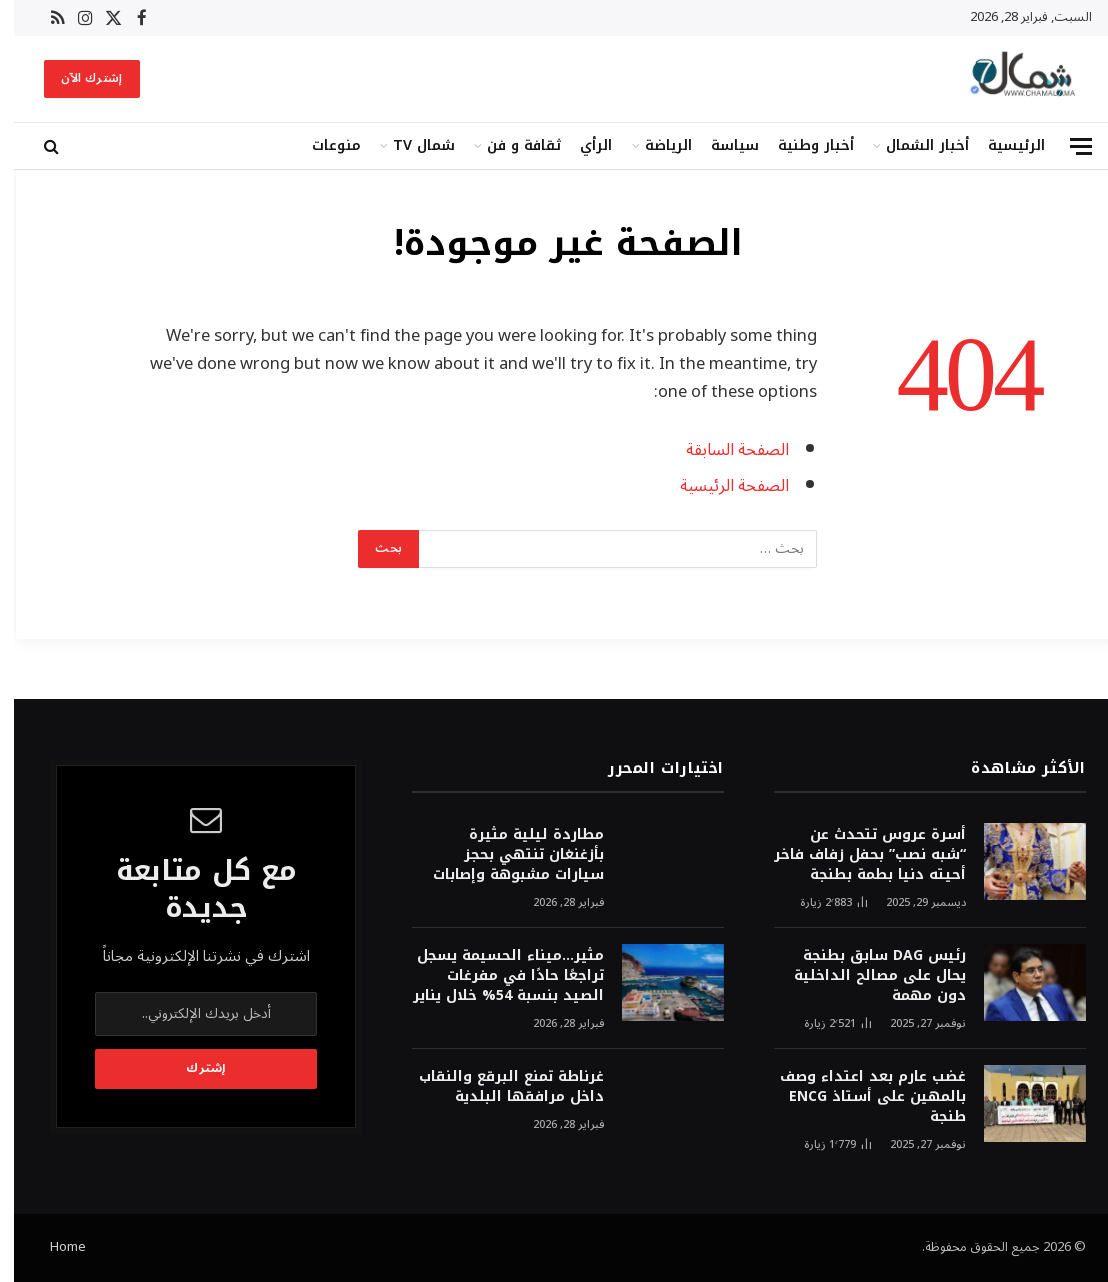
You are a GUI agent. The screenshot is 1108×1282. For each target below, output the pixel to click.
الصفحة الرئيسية (720, 485)
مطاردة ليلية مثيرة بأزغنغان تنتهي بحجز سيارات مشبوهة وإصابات (504, 855)
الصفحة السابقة (723, 449)
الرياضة (654, 145)
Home (54, 1247)
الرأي (582, 145)
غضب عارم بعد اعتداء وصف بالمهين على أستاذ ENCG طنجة (859, 1097)
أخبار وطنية (802, 145)
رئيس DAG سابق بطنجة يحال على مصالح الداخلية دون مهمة (866, 976)
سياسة (721, 145)
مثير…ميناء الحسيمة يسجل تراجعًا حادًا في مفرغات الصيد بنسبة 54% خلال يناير (494, 976)
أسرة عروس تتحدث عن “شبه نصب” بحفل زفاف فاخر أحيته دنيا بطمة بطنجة (856, 855)
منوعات (322, 145)
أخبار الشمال (913, 145)
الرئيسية (1002, 145)
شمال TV (410, 145)
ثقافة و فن (510, 145)
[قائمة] (1067, 146)
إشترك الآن (78, 78)
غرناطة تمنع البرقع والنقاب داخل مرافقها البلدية (497, 1087)
